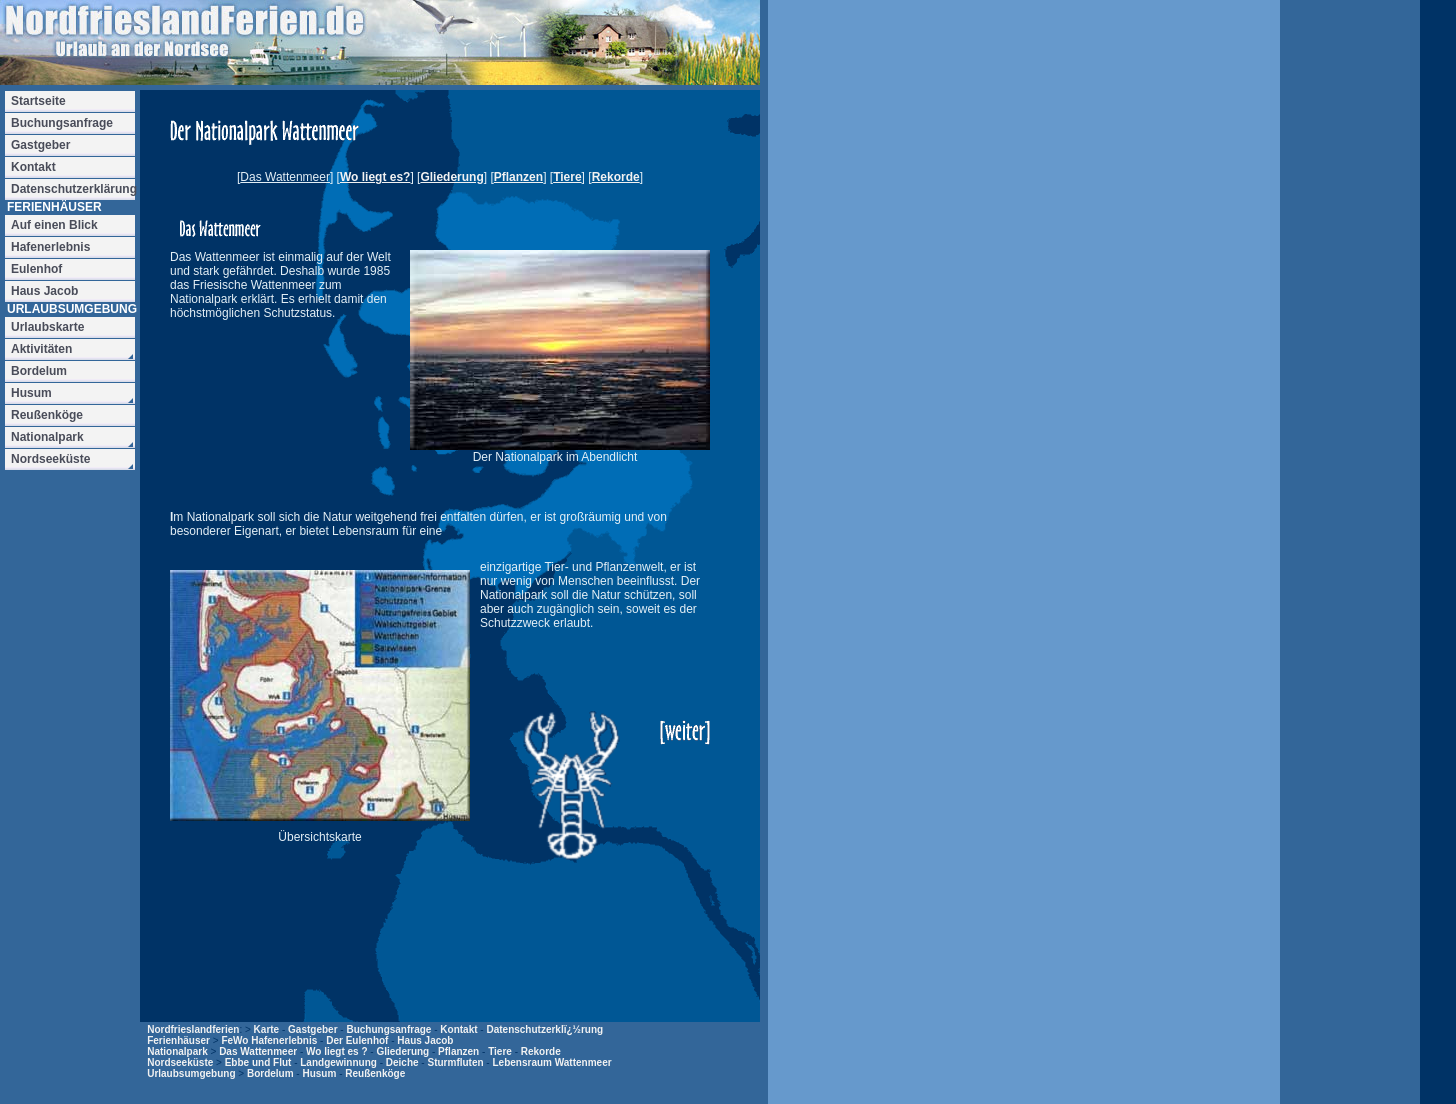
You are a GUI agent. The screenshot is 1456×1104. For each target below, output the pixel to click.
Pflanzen (518, 177)
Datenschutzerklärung (73, 189)
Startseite (38, 101)
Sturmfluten (455, 1062)
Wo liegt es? (375, 177)
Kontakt (458, 1029)
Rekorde (616, 177)
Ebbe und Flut (258, 1062)
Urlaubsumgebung (191, 1073)
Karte (267, 1029)
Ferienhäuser (178, 1040)
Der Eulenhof (357, 1040)
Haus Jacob (425, 1040)
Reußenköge (375, 1073)
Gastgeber (312, 1029)
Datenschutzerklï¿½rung (544, 1029)
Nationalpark (177, 1051)
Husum (319, 1073)
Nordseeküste (180, 1062)
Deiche (402, 1062)
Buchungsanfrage (388, 1029)
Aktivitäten (41, 349)
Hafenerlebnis (50, 247)
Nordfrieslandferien (193, 1029)
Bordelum (270, 1073)
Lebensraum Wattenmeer (551, 1062)
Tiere (567, 177)
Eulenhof (36, 269)
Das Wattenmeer (258, 1051)
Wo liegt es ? (337, 1051)
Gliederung (451, 177)
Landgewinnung (338, 1062)
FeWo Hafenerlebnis (269, 1040)
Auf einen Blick (54, 225)
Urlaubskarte (47, 327)
